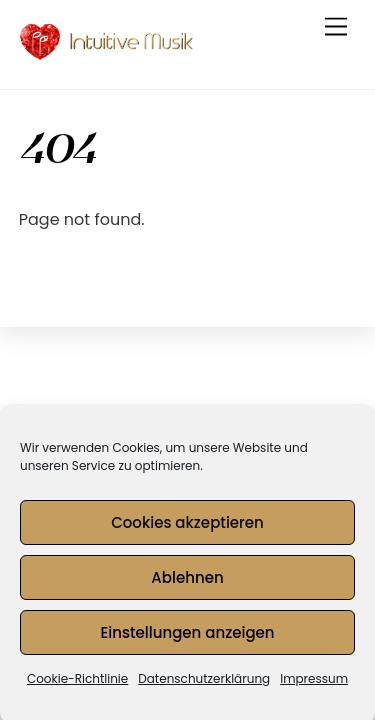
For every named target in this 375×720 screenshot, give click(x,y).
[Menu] (336, 27)
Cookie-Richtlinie (77, 683)
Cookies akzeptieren (187, 527)
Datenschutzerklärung (204, 683)
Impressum (314, 683)
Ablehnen (187, 582)
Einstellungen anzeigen (187, 637)
